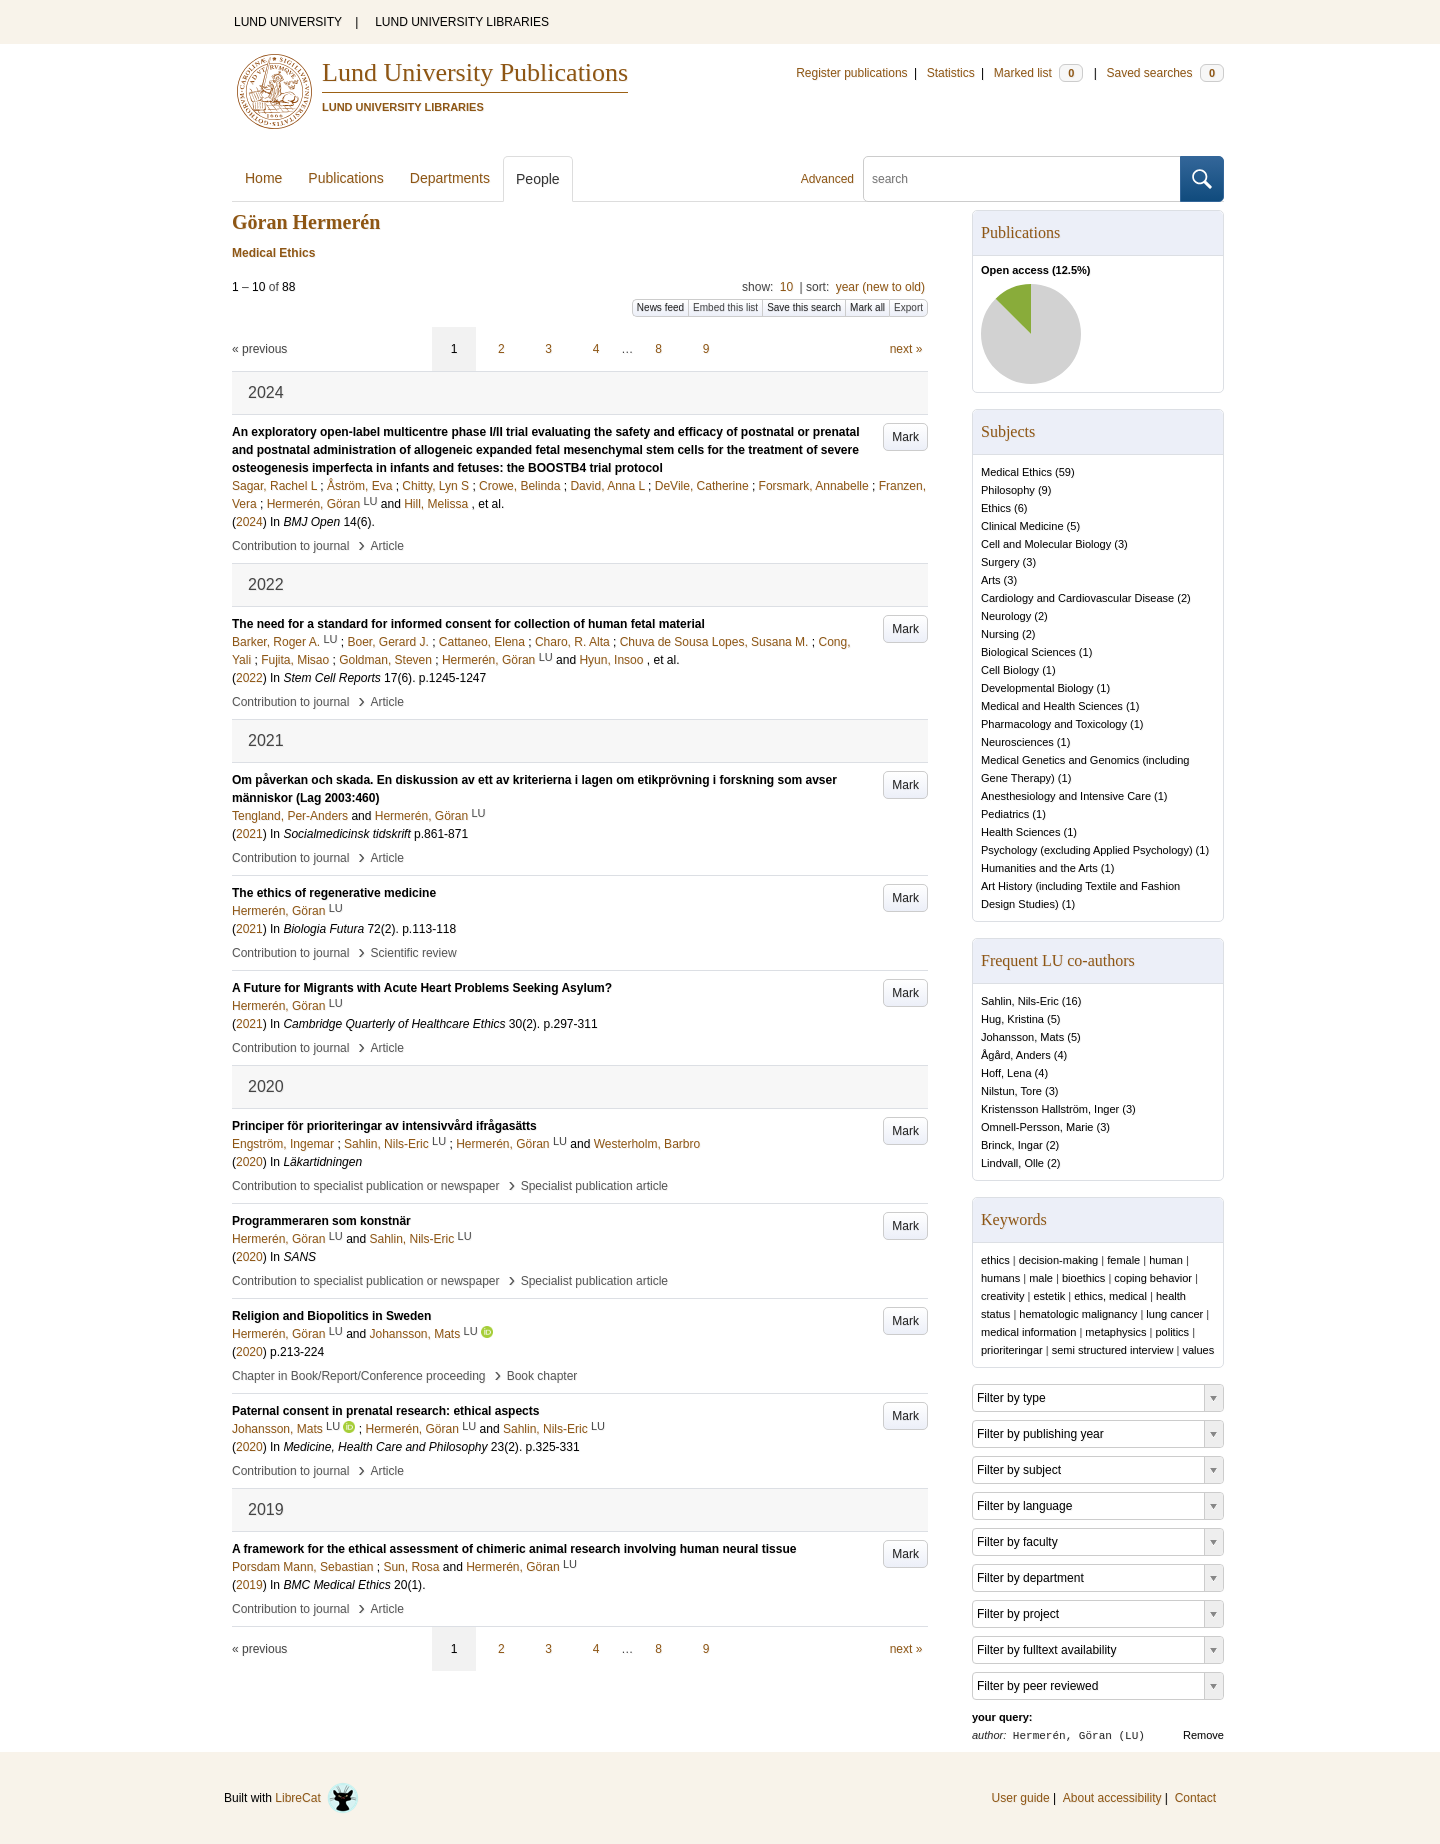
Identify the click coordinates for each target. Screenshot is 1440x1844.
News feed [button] (660, 307)
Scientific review (414, 953)
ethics (995, 1260)
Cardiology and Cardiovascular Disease (1077, 598)
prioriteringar (1012, 1350)
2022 (249, 678)
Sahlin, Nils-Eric (1020, 1001)
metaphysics (1115, 1332)
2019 (249, 1585)
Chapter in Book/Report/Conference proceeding (359, 1376)
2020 (249, 1162)
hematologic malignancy (1078, 1314)
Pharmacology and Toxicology (1054, 724)
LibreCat (317, 1798)
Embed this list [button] (725, 307)
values (1198, 1350)
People (538, 179)
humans (1000, 1278)
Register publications (851, 73)
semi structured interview (1113, 1350)
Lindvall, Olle (1012, 1163)
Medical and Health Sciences (1052, 706)
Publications (346, 178)
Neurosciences (1017, 742)
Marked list (1038, 73)
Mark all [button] (867, 307)
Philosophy (1008, 490)
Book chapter (542, 1376)
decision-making (1058, 1260)
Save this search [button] (804, 307)
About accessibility (1112, 1798)
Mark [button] (905, 437)
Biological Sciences (1028, 652)
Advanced (827, 179)
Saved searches (1165, 73)
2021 (249, 834)
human (1166, 1260)
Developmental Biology (1037, 688)
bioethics (1083, 1278)
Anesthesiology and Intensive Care (1066, 796)
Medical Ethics (1016, 472)
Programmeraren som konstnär (321, 1221)
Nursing (1000, 634)
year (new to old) (880, 287)
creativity (1002, 1296)
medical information (1028, 1332)
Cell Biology (1010, 670)
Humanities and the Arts (1039, 868)
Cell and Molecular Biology (1046, 544)
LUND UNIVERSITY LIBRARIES (462, 22)
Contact (1195, 1798)
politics (1172, 1332)
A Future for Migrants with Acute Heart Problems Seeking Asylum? (422, 988)
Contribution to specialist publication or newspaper (366, 1186)
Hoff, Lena (1006, 1073)
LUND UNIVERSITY (288, 22)
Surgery (1000, 562)
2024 (249, 522)
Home (263, 178)
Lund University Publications (475, 72)
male (1041, 1278)
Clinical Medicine (1022, 526)
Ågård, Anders (1016, 1055)
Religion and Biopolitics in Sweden (331, 1316)
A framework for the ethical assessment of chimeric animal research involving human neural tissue (514, 1549)
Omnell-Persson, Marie (1037, 1127)
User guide (1021, 1798)
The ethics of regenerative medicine (334, 893)
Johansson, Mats (1022, 1037)
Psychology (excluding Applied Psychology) (1087, 850)
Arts (991, 580)
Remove (1203, 1735)
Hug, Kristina (1012, 1019)
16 (1071, 1001)
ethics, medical (1110, 1296)
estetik (1049, 1296)
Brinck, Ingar (1012, 1145)
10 (786, 287)
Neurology (1006, 616)
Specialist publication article (594, 1186)
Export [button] (908, 307)
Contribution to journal (290, 546)
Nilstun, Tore (1011, 1091)
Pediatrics (1005, 814)
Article (387, 546)
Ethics (996, 508)
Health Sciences (1021, 832)
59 (1065, 472)
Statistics (951, 73)
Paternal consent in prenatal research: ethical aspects (385, 1411)
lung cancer (1174, 1314)
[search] (1022, 179)
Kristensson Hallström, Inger (1050, 1109)
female (1123, 1260)
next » (906, 349)
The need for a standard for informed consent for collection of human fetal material (468, 624)
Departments (450, 178)
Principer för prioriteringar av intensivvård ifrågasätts (384, 1126)
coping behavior (1153, 1278)
